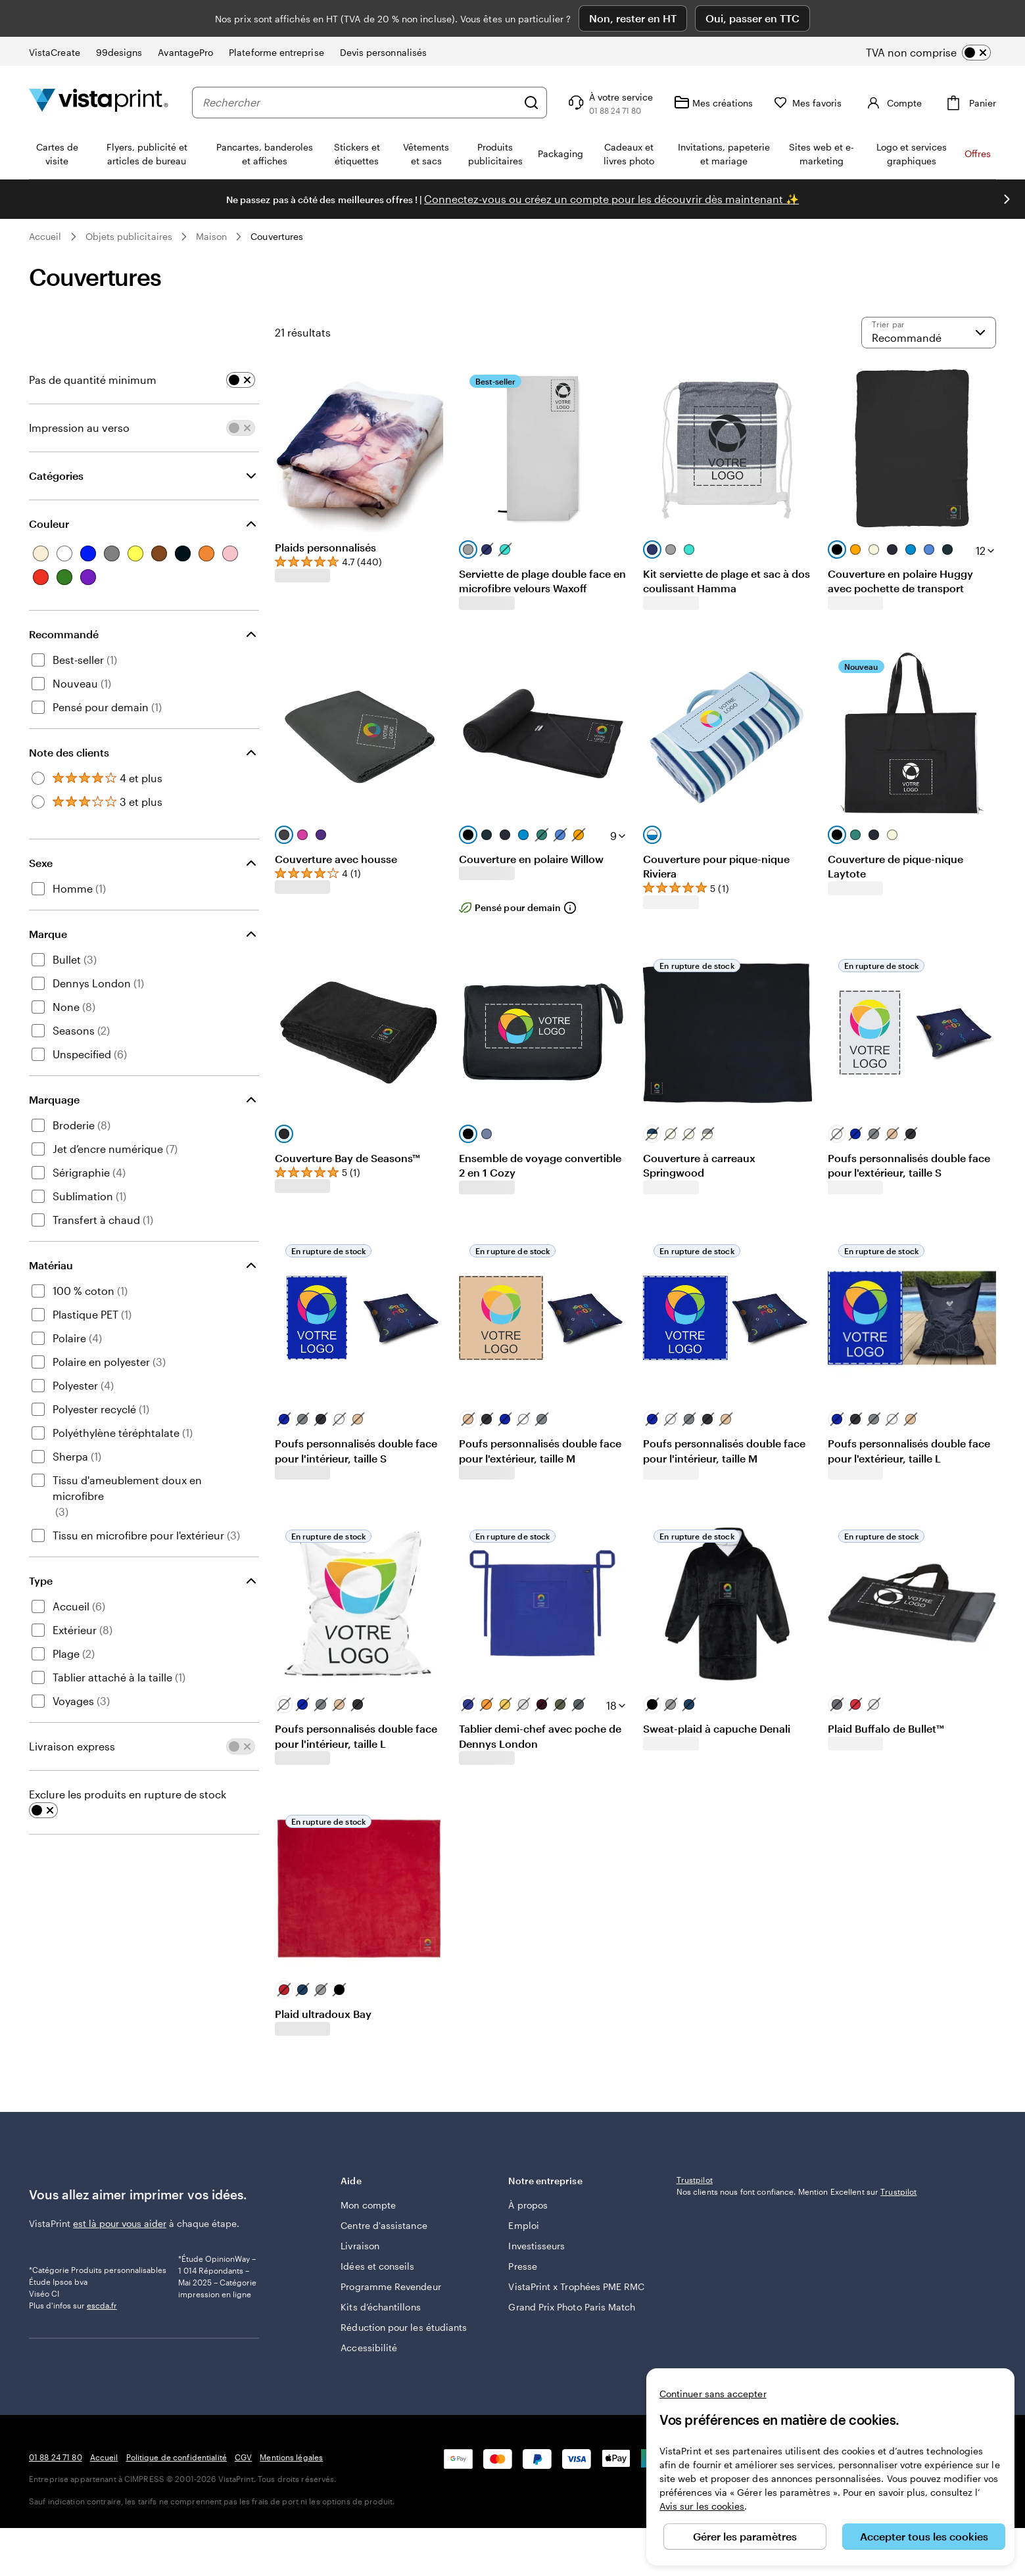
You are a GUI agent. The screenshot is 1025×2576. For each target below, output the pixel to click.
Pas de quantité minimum (92, 343)
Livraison (360, 2202)
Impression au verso (79, 391)
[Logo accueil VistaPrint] (98, 65)
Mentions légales (291, 2505)
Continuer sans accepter (713, 2393)
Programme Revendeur (391, 2243)
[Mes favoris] (808, 66)
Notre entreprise (582, 2144)
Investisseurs (536, 2202)
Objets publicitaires (128, 199)
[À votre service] (609, 66)
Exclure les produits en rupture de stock (127, 1757)
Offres (978, 116)
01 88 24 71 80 (55, 2505)
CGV (243, 2505)
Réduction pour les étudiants (382, 2290)
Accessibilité (369, 2318)
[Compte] (892, 66)
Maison (211, 199)
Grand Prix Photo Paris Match (557, 2284)
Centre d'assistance (384, 2182)
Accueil (45, 199)
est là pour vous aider (119, 2186)
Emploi (523, 2182)
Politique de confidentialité (176, 2505)
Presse (522, 2222)
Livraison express (72, 1709)
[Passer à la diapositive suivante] (1006, 162)
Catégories (56, 439)
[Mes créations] (713, 66)
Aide (415, 2144)
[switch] (939, 16)
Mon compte (368, 2161)
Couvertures (276, 199)
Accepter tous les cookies (924, 2536)
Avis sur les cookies (701, 2506)
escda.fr (102, 2311)
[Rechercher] (531, 66)
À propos (528, 2161)
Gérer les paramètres (745, 2536)
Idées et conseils (377, 2222)
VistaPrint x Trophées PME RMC (564, 2249)
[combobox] (360, 66)
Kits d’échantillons (380, 2263)
